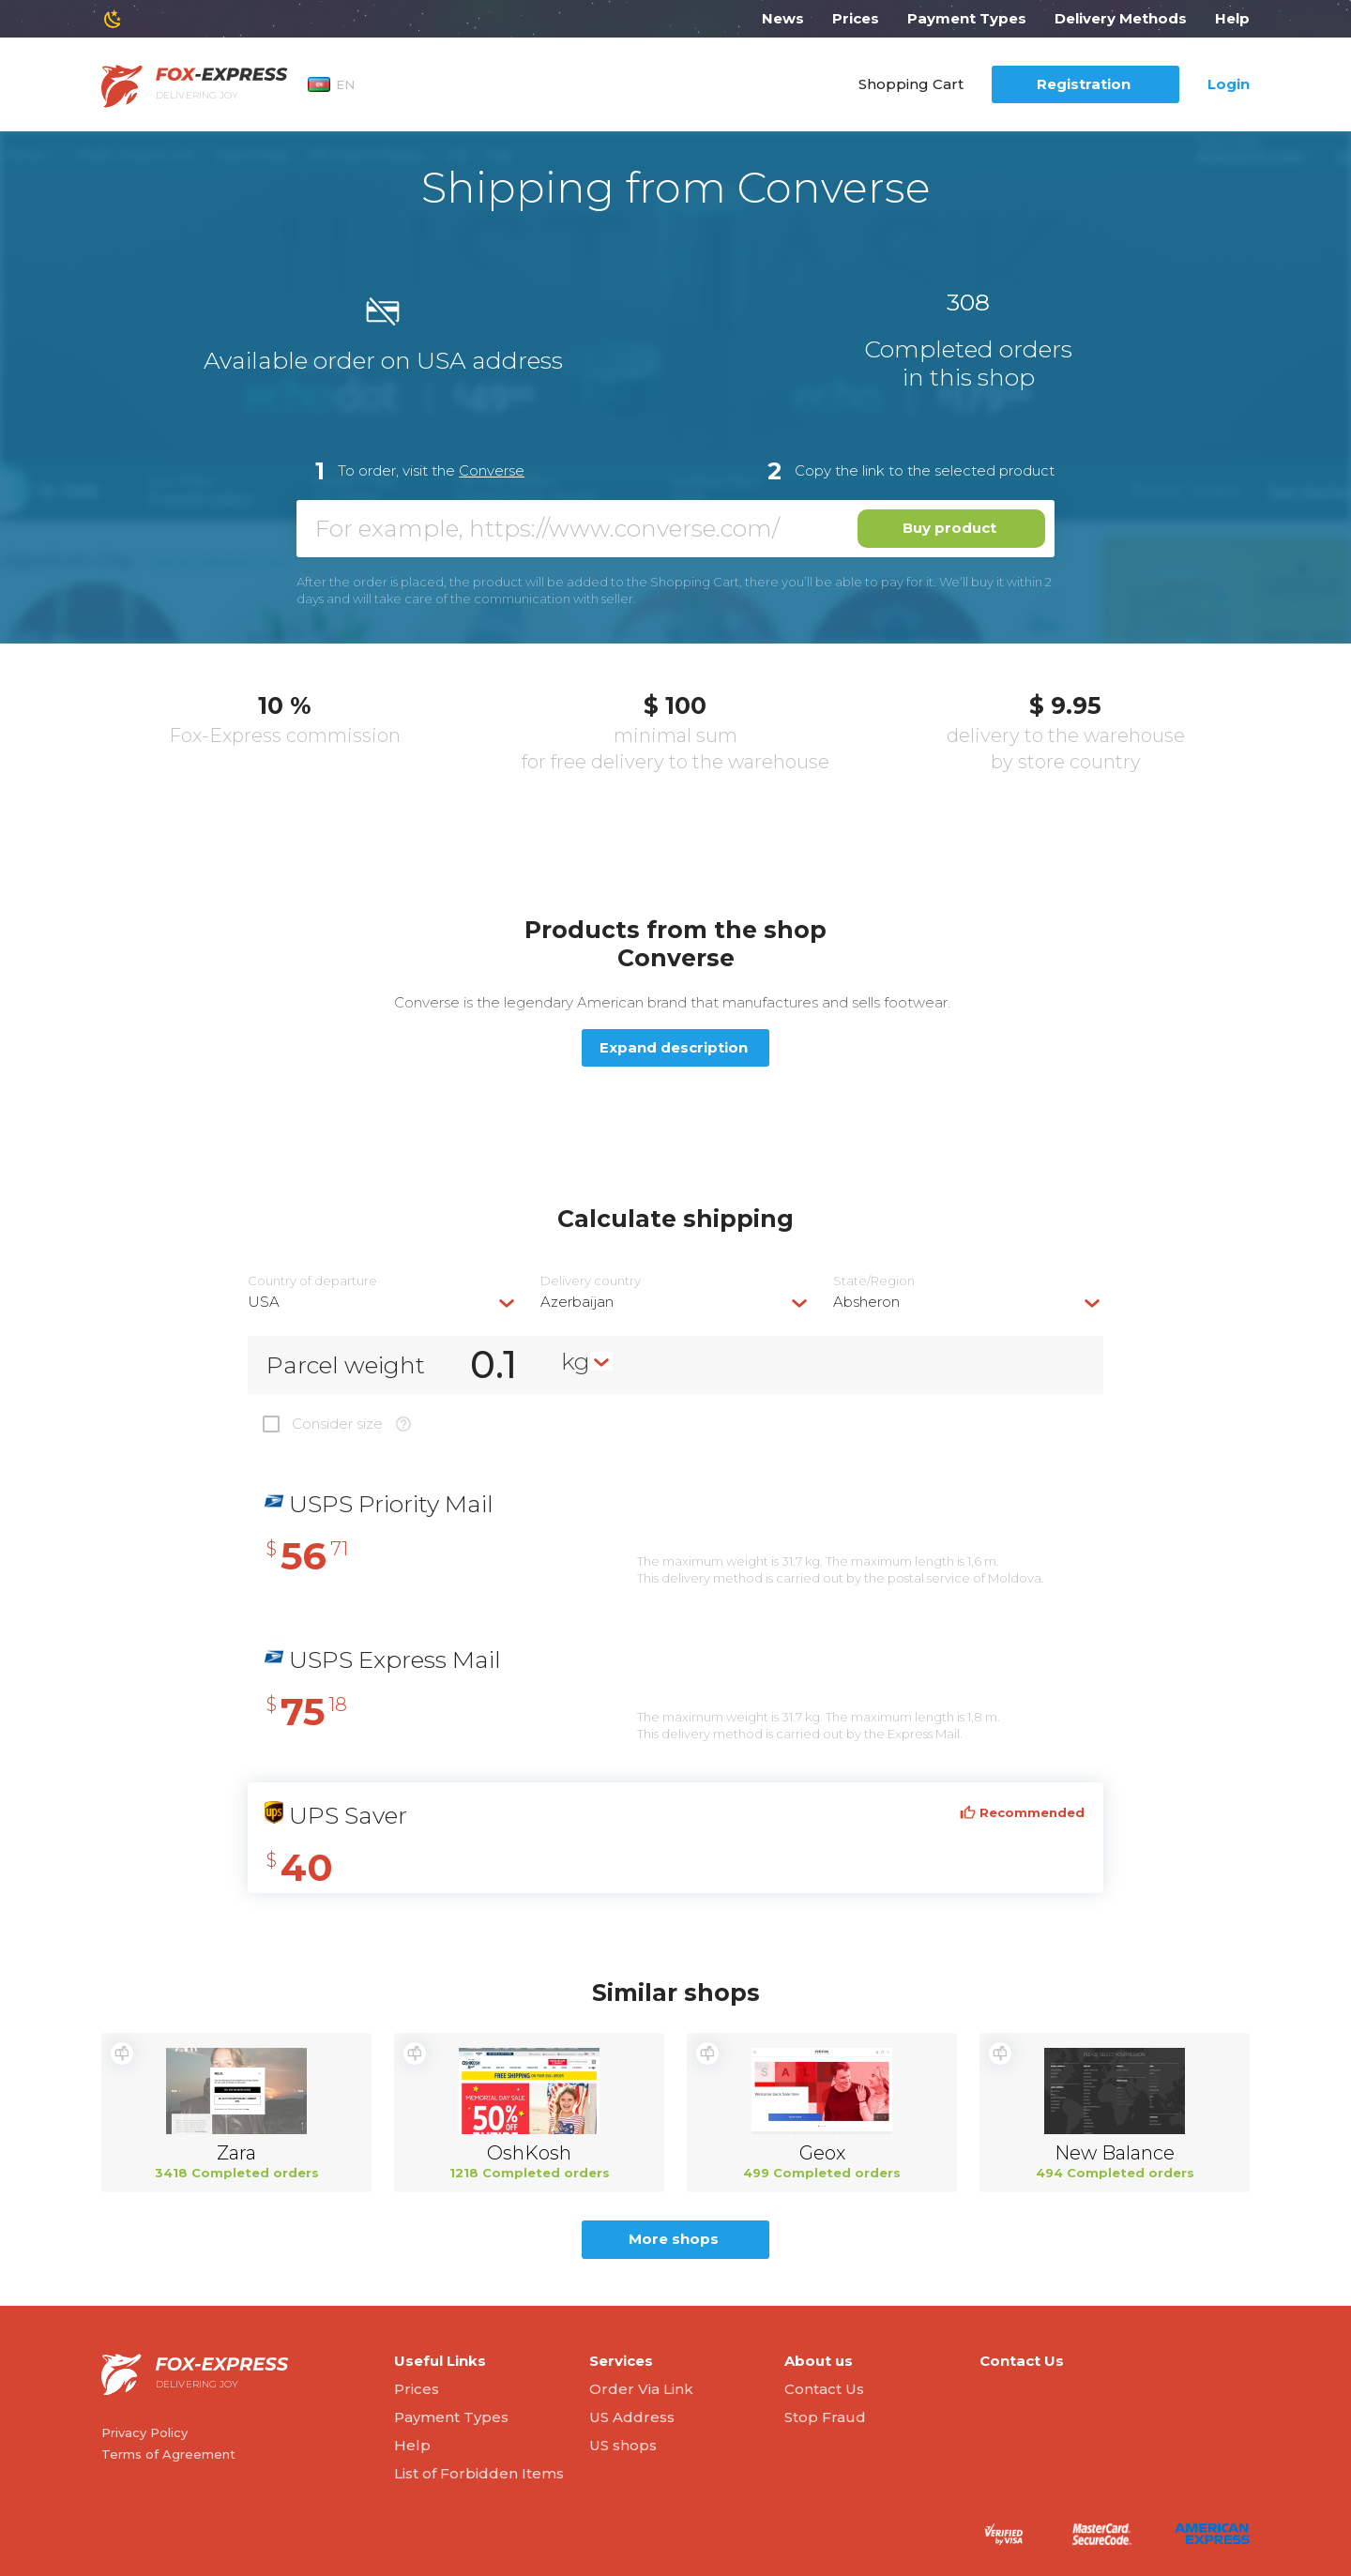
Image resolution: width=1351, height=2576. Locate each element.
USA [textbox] (264, 1302)
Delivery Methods (1121, 18)
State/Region (874, 1281)
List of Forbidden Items (479, 2473)
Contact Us (824, 2389)
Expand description (674, 1047)
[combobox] (383, 1301)
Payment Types (966, 18)
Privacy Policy (144, 2432)
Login (1228, 84)
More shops (674, 2239)
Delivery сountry (590, 1281)
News (783, 18)
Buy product (949, 528)
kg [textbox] (575, 1361)
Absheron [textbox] (866, 1302)
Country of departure (312, 1281)
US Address (632, 2417)
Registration (1084, 84)
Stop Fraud (825, 2417)
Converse (491, 470)
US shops (623, 2445)
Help (1232, 18)
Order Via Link (641, 2389)
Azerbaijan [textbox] (577, 1302)
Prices (855, 18)
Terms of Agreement (168, 2454)
